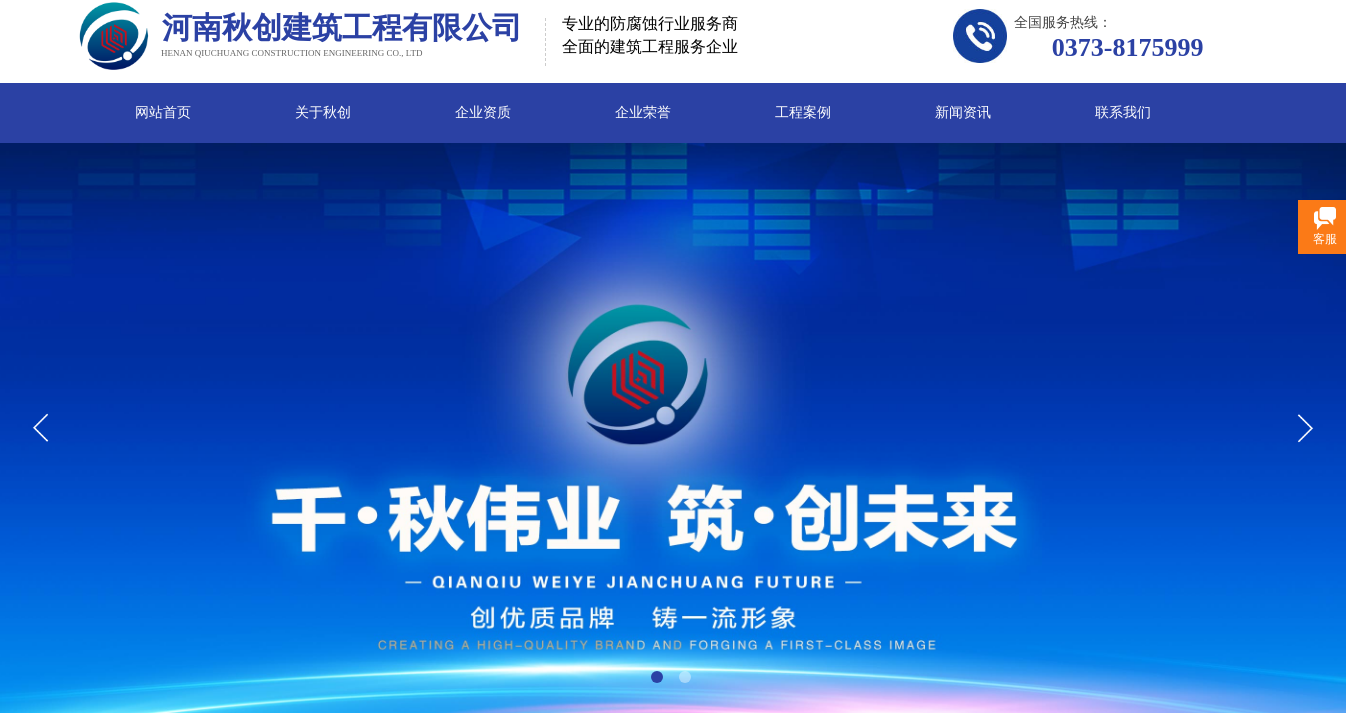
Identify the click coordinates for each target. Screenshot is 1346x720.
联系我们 (1123, 112)
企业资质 (483, 112)
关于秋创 (323, 112)
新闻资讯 (963, 112)
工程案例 (803, 112)
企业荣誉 (643, 112)
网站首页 (163, 112)
